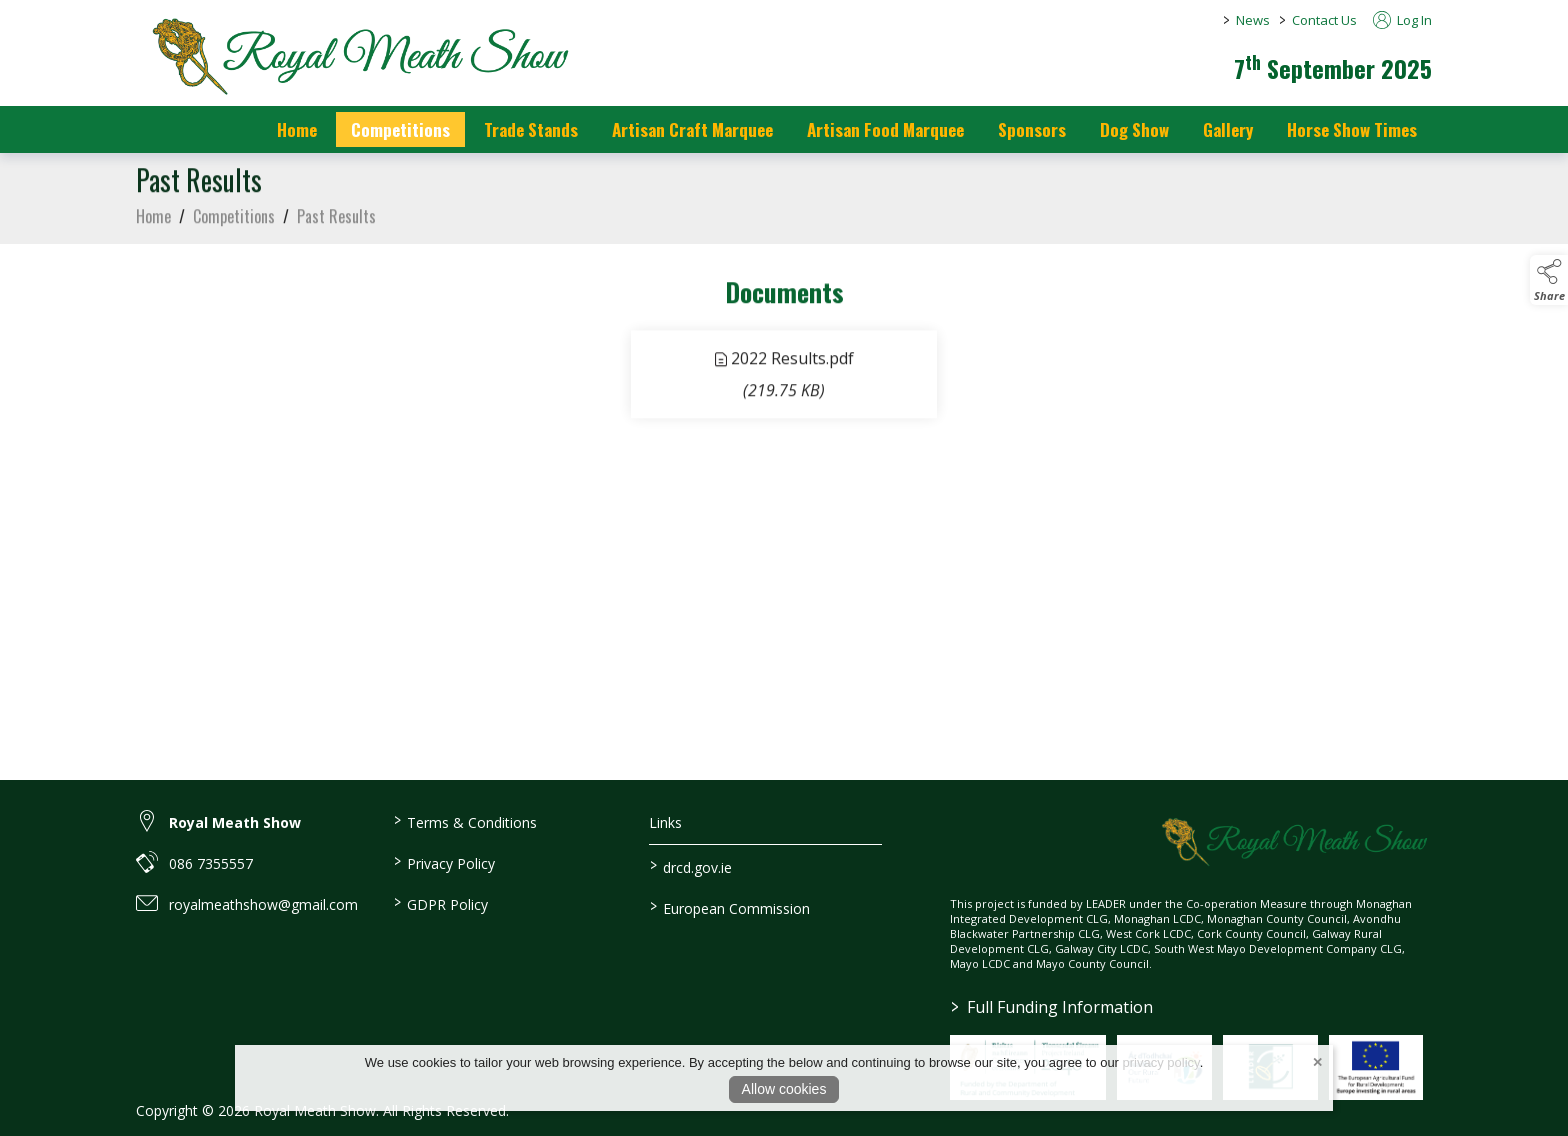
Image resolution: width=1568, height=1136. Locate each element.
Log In (1402, 20)
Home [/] (297, 129)
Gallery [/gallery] (1228, 129)
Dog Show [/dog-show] (1134, 129)
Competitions (234, 221)
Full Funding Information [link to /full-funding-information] (1052, 1007)
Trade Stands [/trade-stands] (531, 129)
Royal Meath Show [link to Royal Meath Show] (235, 822)
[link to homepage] (356, 55)
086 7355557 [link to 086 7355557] (211, 863)
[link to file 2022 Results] (784, 379)
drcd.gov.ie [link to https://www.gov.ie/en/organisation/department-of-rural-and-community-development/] (691, 866)
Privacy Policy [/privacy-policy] (443, 862)
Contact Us (1324, 20)
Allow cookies (784, 1089)
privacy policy (1161, 1062)
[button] (1549, 280)
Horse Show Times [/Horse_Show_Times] (1352, 129)
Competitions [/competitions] (400, 129)
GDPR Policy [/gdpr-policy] (440, 903)
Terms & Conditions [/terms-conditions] (464, 821)
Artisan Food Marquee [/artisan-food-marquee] (885, 129)
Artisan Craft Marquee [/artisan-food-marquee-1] (692, 129)
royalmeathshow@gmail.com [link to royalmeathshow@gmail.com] (263, 904)
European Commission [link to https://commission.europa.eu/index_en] (730, 907)
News (1253, 20)
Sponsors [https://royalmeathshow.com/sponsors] (1032, 129)
